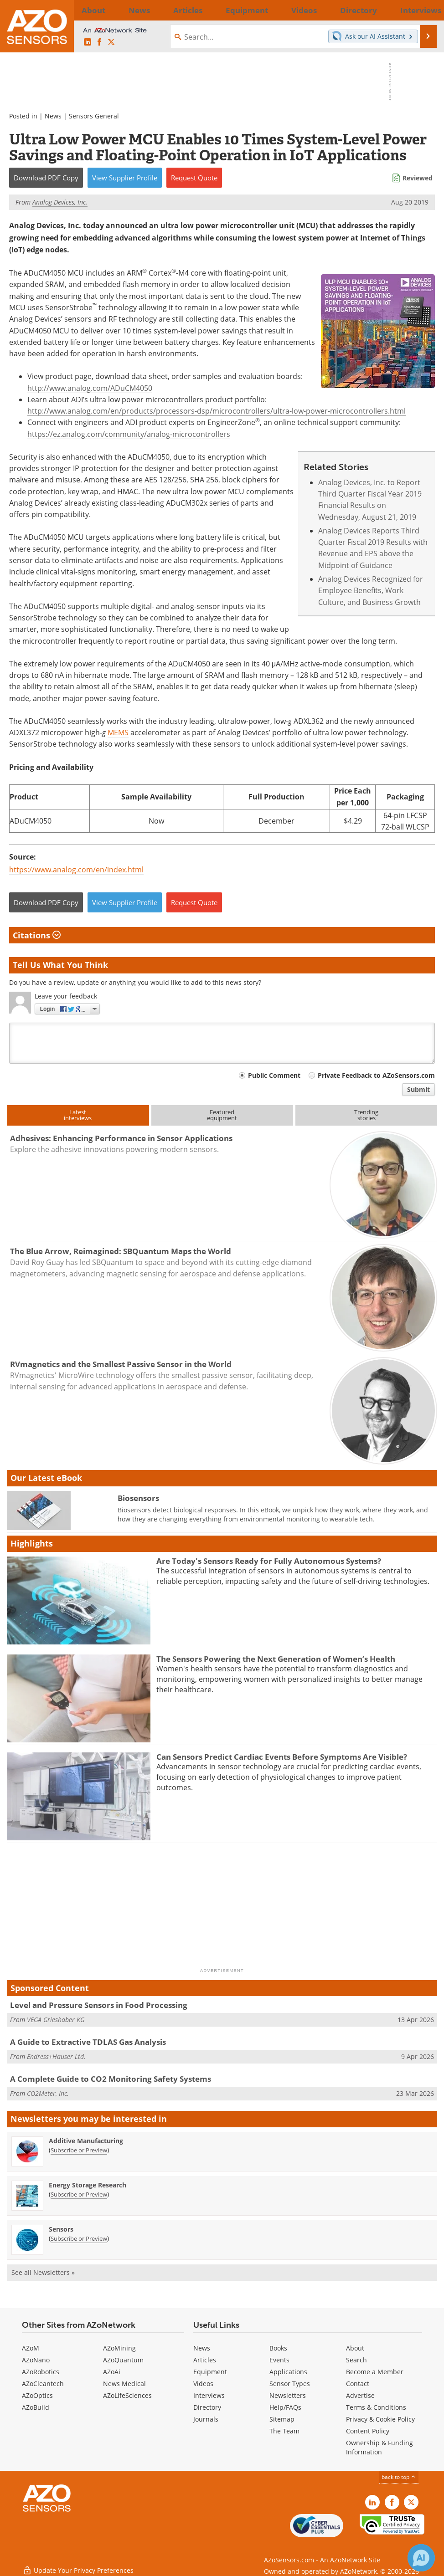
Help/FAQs (285, 2407)
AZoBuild (35, 2407)
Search (356, 2360)
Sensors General (94, 116)
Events (279, 2360)
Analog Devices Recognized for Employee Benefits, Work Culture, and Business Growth (370, 590)
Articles (204, 2360)
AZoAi (111, 2371)
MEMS (118, 732)
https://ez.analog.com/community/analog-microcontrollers (128, 434)
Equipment (210, 2371)
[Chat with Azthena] (421, 2557)
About (355, 2348)
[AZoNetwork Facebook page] (99, 42)
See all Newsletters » (43, 2272)
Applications (288, 2371)
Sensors (61, 2229)
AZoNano (36, 2360)
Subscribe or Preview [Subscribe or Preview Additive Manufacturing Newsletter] (79, 2150)
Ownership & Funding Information (379, 2447)
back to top (399, 2476)
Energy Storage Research (87, 2185)
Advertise (360, 2395)
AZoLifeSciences (127, 2395)
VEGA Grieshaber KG (55, 2019)
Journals (205, 2419)
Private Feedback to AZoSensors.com (376, 1075)
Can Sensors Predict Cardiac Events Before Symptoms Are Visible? (281, 1756)
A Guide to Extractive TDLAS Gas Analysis (88, 2042)
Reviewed (418, 178)
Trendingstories (366, 1115)
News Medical (124, 2383)
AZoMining (119, 2348)
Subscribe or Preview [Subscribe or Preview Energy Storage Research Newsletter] (79, 2194)
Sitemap (281, 2419)
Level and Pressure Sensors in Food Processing (98, 2005)
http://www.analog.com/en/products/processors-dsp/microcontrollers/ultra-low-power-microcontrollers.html (216, 410)
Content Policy (367, 2431)
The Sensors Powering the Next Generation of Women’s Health (275, 1659)
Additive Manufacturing (86, 2140)
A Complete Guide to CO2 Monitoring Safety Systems (110, 2079)
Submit (418, 1089)
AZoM (30, 2348)
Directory (207, 2407)
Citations (37, 935)
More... (422, 10)
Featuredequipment (222, 1115)
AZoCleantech (43, 2383)
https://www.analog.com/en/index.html (76, 869)
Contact (357, 2383)
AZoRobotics (40, 2371)
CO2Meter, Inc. (48, 2093)
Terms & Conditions (376, 2407)
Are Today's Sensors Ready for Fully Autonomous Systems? (268, 1561)
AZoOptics (37, 2395)
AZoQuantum (123, 2360)
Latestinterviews (78, 1115)
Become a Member (374, 2371)
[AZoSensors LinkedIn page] (87, 42)
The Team (284, 2431)
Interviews (209, 2395)
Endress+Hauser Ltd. (56, 2056)
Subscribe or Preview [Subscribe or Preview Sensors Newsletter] (79, 2238)
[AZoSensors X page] (111, 42)
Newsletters (287, 2395)
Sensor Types (289, 2383)
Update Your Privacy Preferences (78, 2564)
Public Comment (274, 1075)
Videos (203, 2383)
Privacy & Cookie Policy (380, 2419)
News (53, 116)
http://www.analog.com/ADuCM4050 (89, 388)
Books (278, 2348)
